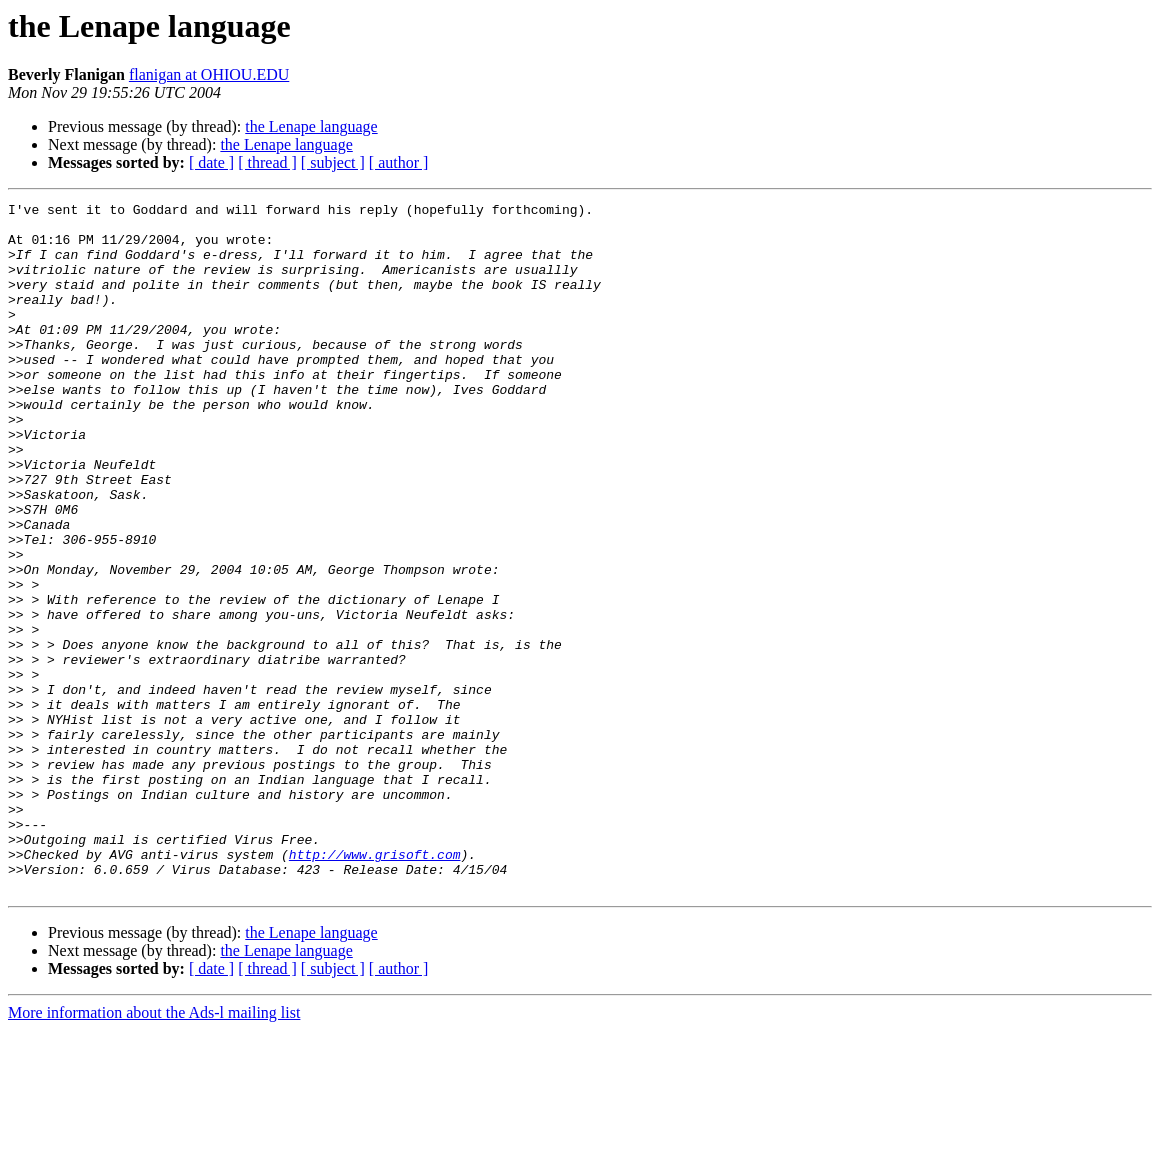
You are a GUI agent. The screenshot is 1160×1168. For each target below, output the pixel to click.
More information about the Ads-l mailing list (154, 1150)
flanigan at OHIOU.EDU (209, 74)
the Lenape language (311, 126)
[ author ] (399, 162)
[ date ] (211, 162)
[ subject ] (333, 162)
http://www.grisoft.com (375, 986)
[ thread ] (267, 162)
